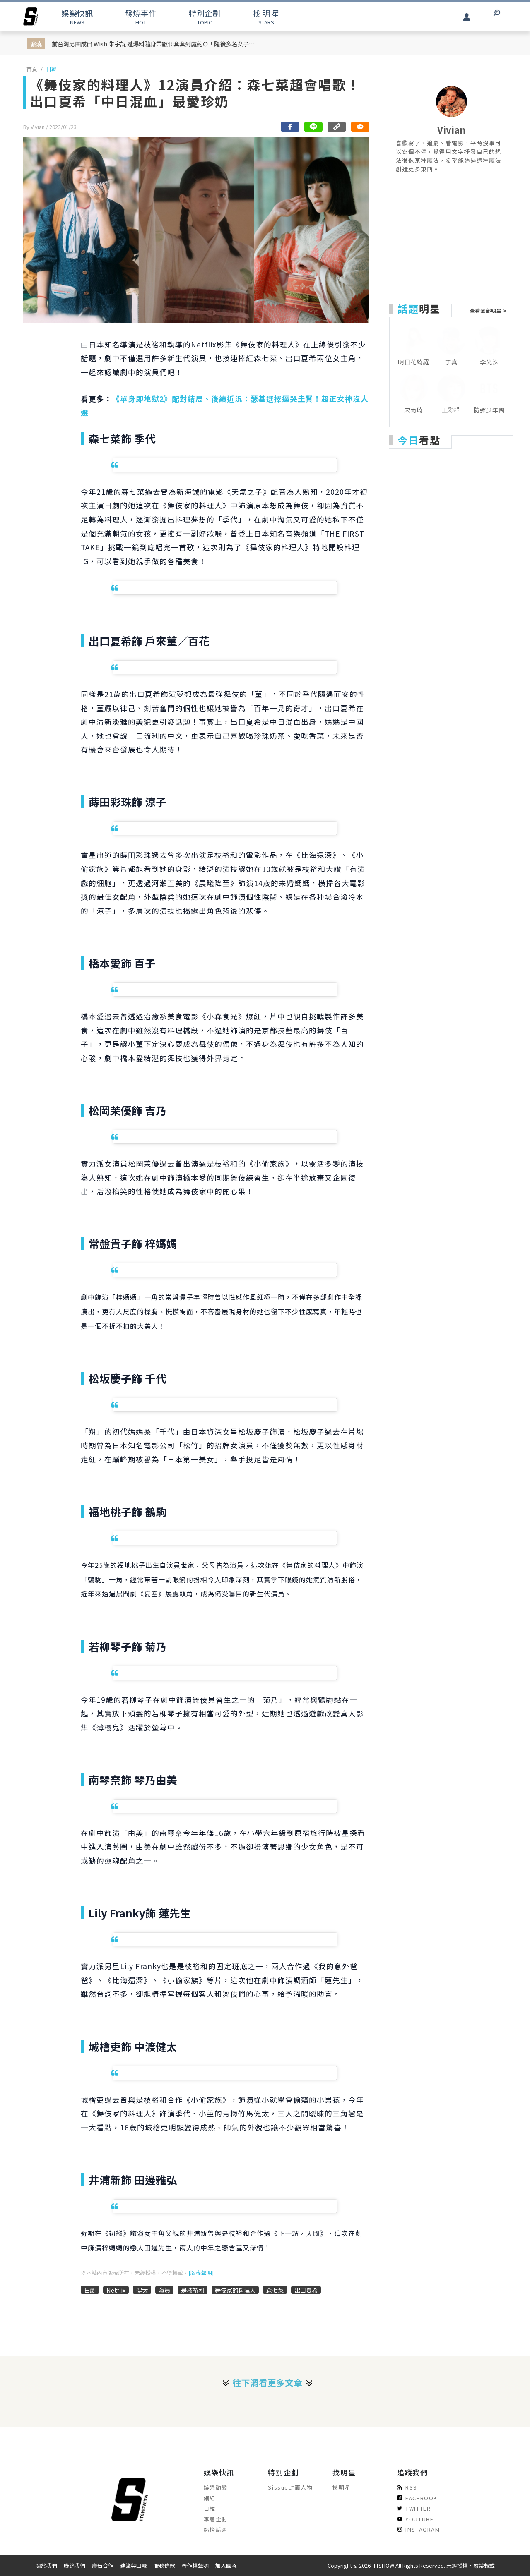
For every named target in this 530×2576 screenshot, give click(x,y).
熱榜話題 (216, 2529)
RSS (407, 2487)
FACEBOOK (417, 2498)
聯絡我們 (74, 2565)
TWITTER (414, 2508)
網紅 (210, 2498)
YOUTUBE (415, 2519)
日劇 (90, 2290)
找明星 (341, 2487)
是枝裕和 (192, 2290)
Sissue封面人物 (290, 2487)
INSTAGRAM (418, 2529)
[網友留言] (359, 127)
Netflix (115, 2290)
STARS (266, 16)
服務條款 (164, 2565)
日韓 (51, 69)
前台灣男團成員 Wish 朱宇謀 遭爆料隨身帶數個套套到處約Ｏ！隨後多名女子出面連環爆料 (155, 43)
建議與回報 (133, 2565)
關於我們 (46, 2565)
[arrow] (30, 16)
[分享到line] (313, 127)
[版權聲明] (201, 2272)
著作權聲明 (195, 2565)
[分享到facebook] (290, 127)
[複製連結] (336, 127)
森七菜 (275, 2290)
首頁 (31, 69)
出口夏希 (306, 2290)
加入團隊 (226, 2565)
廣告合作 (102, 2565)
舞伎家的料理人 (235, 2290)
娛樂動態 (216, 2487)
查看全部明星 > (488, 310)
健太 (142, 2290)
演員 (164, 2290)
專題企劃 (216, 2519)
